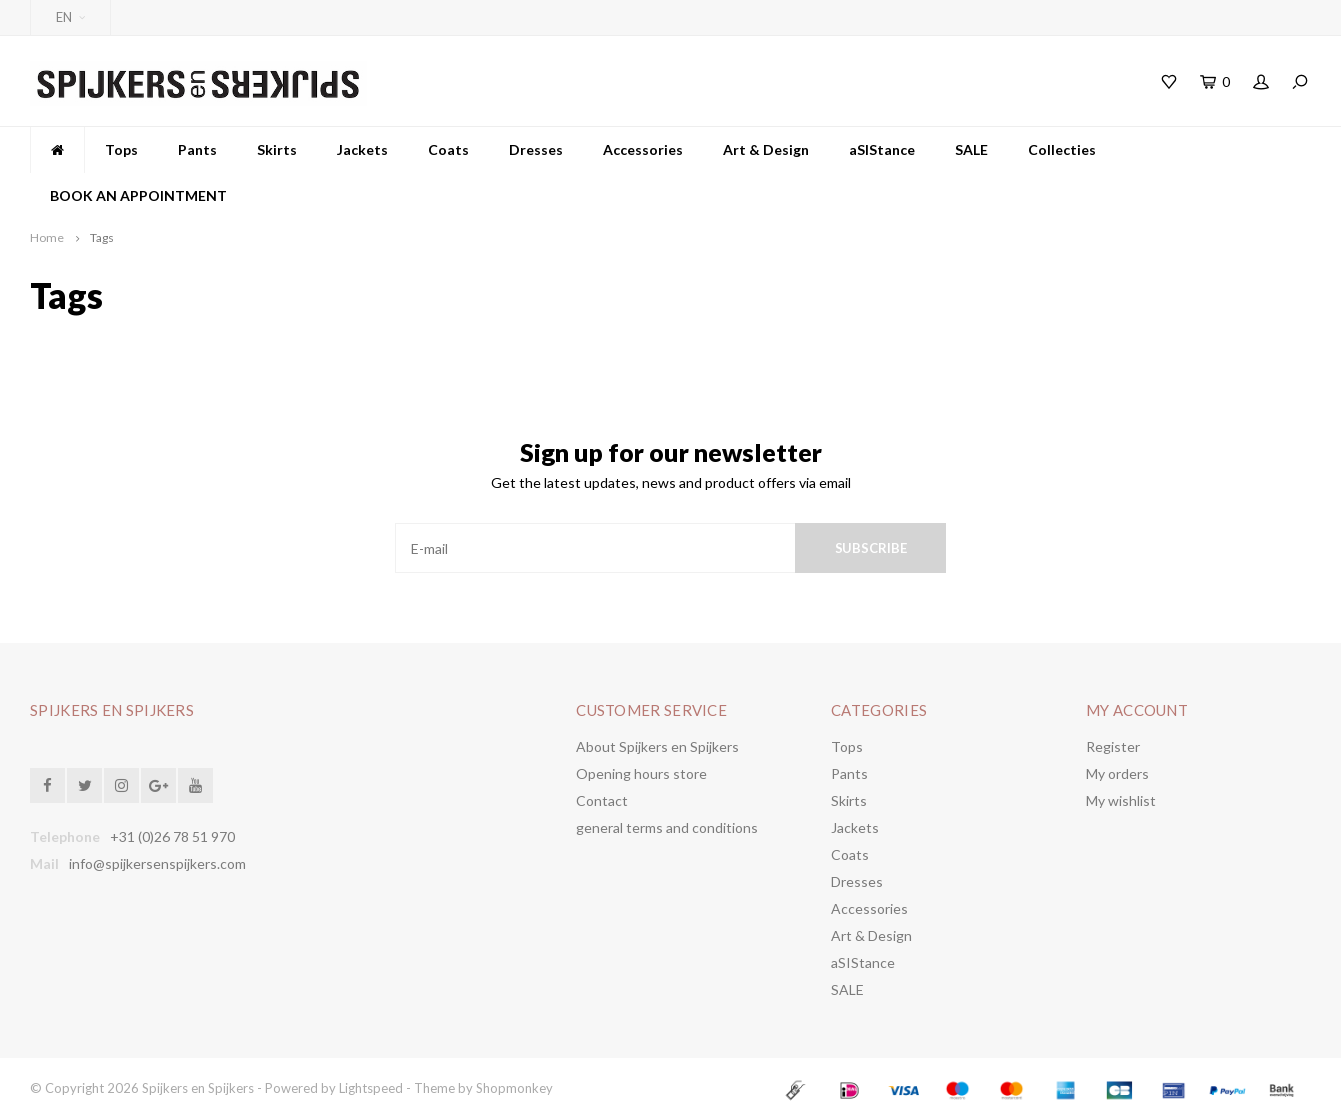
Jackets (362, 149)
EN (70, 17)
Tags (102, 237)
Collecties (1062, 149)
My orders (1117, 773)
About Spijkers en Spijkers (657, 746)
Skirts (277, 149)
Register (1113, 746)
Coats (448, 149)
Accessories (643, 149)
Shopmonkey (514, 1088)
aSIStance (882, 149)
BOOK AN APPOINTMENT (138, 195)
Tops (121, 149)
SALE (971, 149)
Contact (602, 800)
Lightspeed (371, 1088)
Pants (197, 149)
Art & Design (766, 149)
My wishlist (1121, 800)
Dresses (536, 149)
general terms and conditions (667, 827)
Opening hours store (641, 773)
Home (47, 237)
